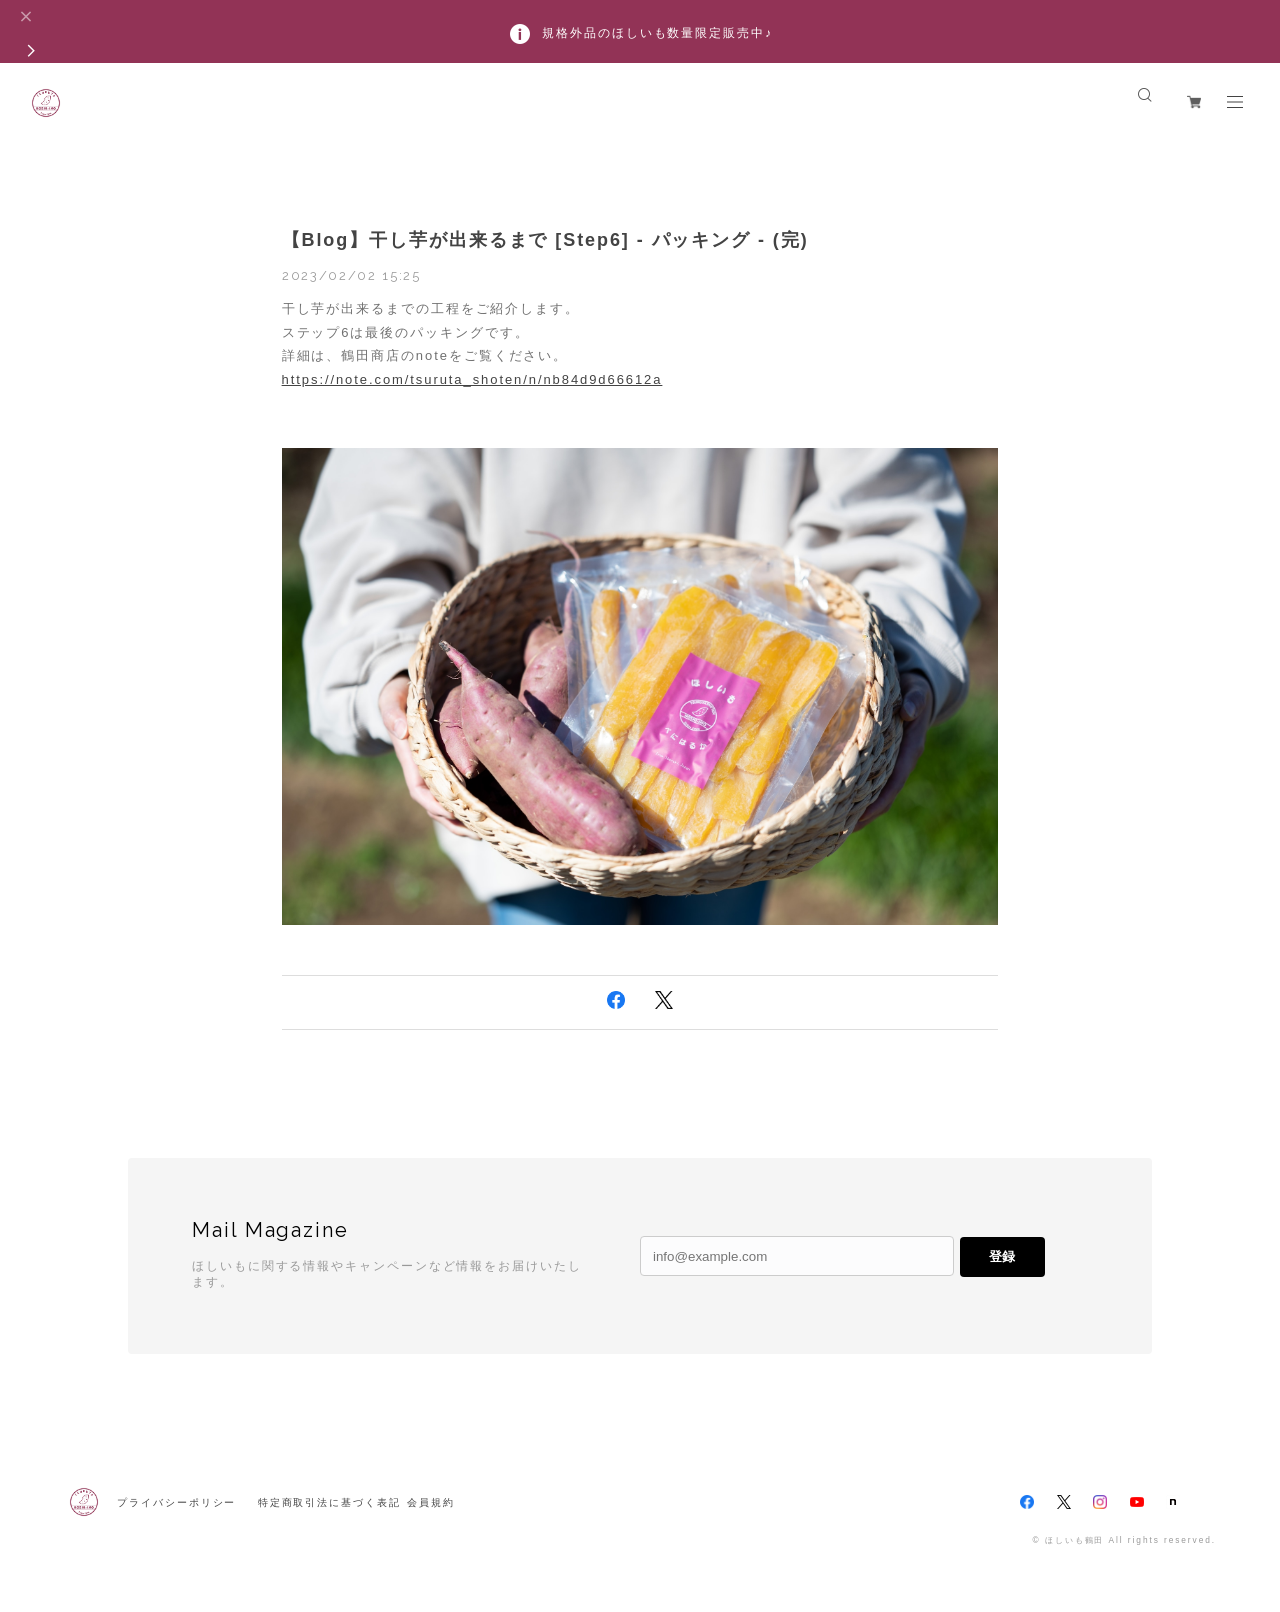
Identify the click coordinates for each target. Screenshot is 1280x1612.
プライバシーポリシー (176, 1502)
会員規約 (431, 1502)
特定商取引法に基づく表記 (329, 1502)
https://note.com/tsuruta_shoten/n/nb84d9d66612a (472, 379)
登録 (1002, 1256)
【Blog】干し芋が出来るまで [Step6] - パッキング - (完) (545, 240)
